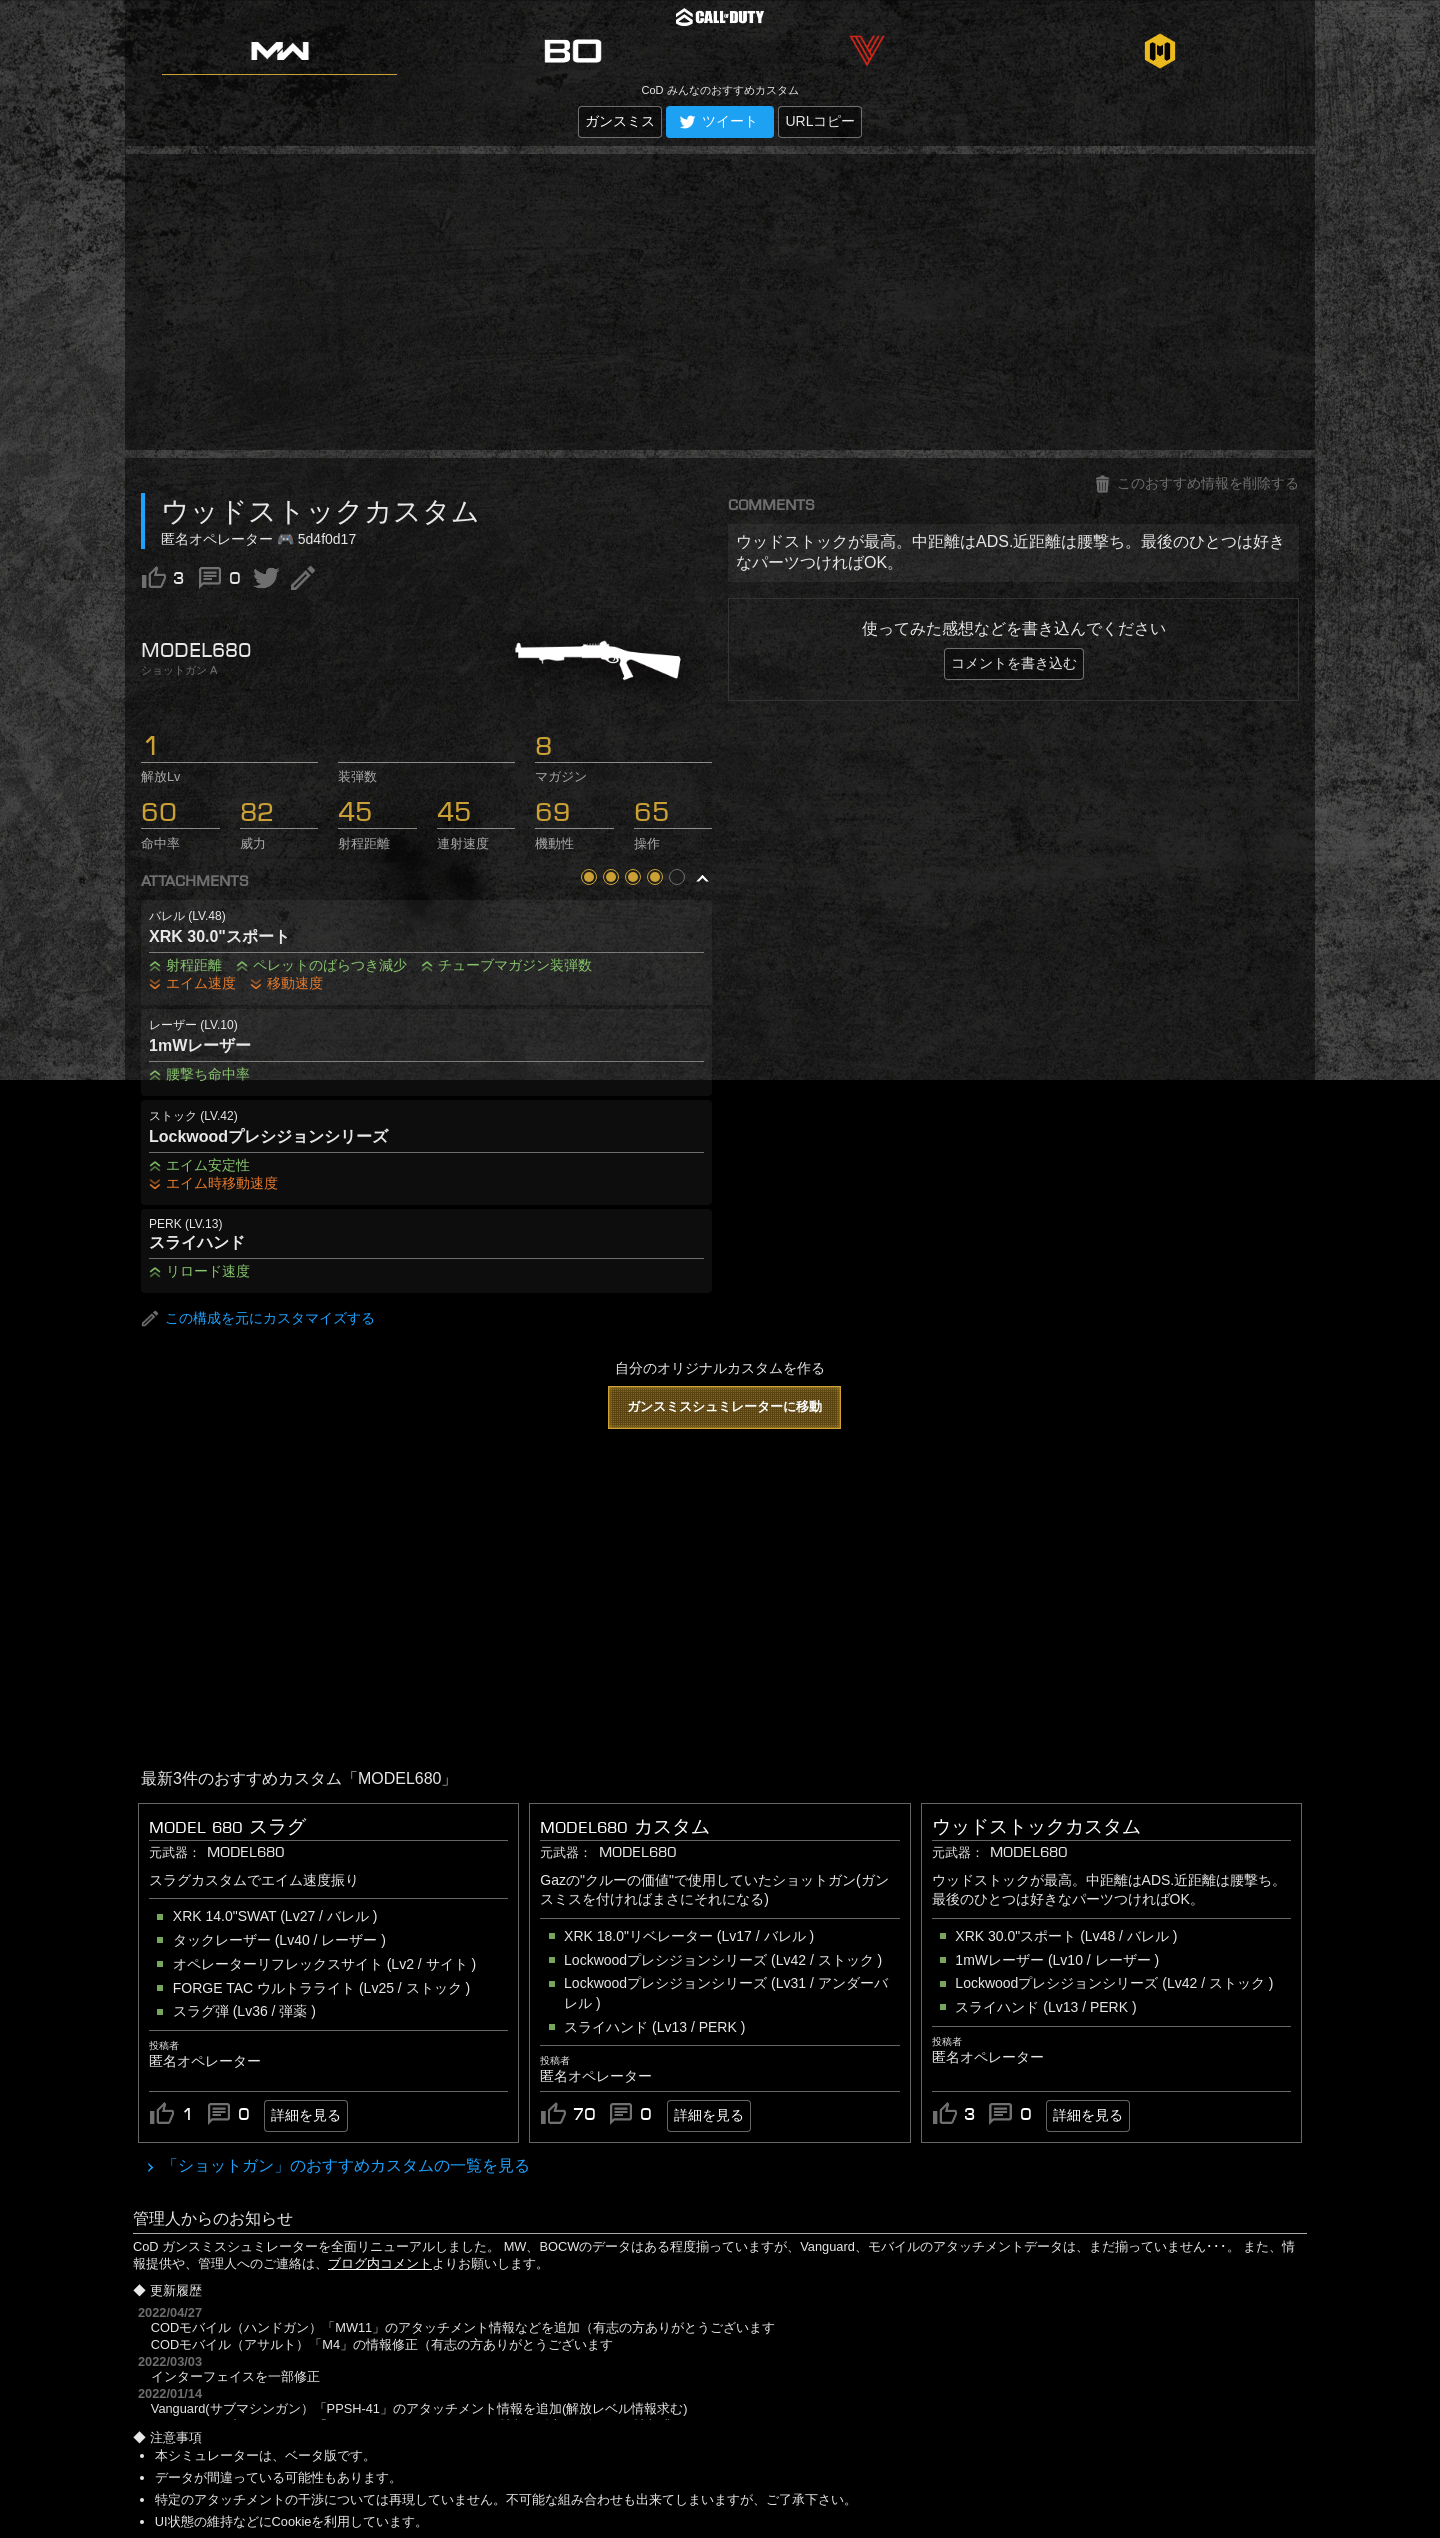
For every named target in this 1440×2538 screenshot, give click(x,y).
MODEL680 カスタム (625, 1827)
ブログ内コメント (380, 2263)
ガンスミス (620, 121)
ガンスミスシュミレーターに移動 (724, 1406)
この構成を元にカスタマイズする (258, 1319)
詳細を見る (306, 2115)
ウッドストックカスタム (1036, 1827)
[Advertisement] (720, 302)
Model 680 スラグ (227, 1827)
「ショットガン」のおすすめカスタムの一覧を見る (344, 2165)
